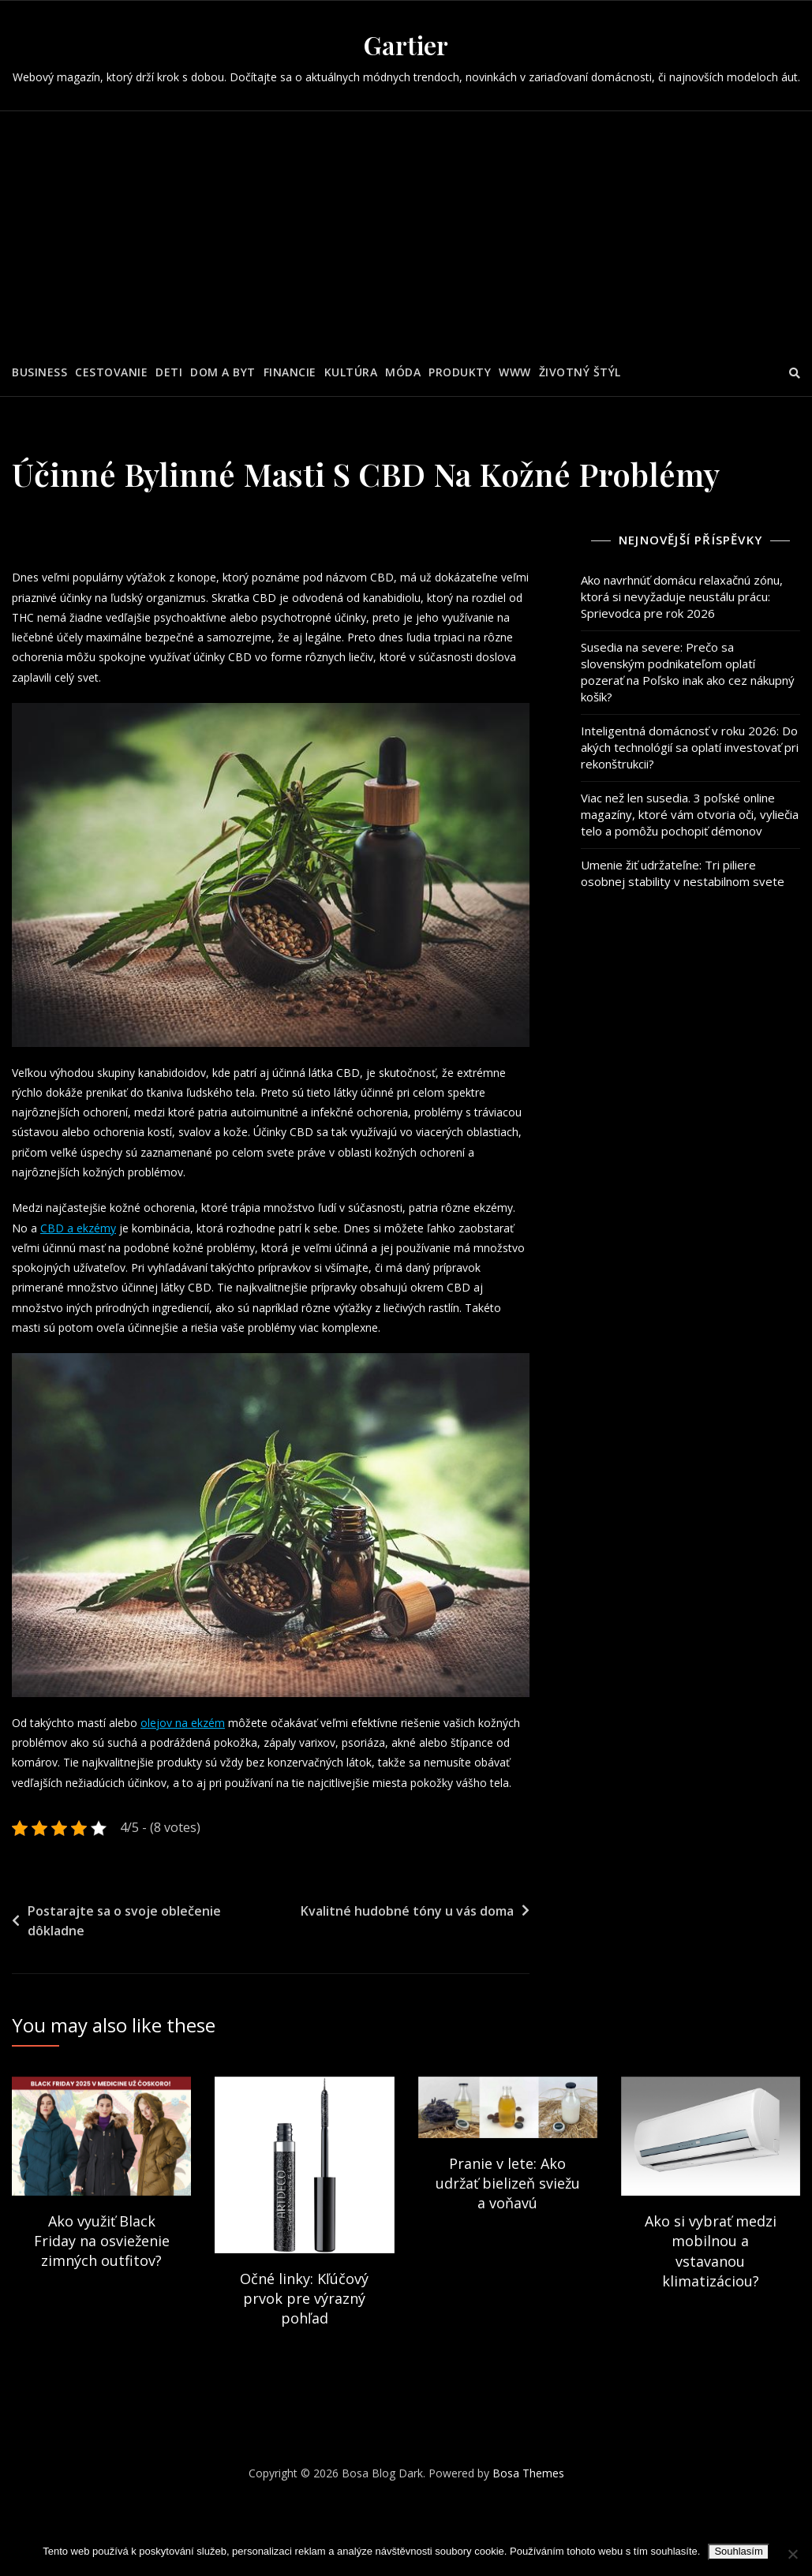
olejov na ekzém (192, 1750)
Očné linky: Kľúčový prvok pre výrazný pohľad (304, 2352)
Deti (168, 372)
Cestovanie (111, 372)
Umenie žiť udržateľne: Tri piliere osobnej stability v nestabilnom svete (682, 873)
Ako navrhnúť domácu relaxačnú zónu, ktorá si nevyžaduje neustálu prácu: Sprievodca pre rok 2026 (682, 596)
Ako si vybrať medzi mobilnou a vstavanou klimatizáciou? (710, 2304)
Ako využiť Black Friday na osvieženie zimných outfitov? (102, 2294)
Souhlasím (738, 2551)
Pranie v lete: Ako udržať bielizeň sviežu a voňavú (508, 2237)
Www (515, 372)
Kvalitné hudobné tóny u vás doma (407, 1964)
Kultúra (351, 372)
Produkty (459, 372)
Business (39, 372)
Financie (290, 372)
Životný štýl (580, 372)
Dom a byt (223, 372)
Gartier (406, 45)
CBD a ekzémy (127, 1247)
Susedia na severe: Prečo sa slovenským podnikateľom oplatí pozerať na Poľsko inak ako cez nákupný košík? (688, 672)
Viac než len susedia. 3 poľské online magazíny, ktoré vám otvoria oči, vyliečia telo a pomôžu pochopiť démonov (690, 814)
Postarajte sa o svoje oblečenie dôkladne (124, 1975)
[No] (792, 2554)
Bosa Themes (528, 2526)
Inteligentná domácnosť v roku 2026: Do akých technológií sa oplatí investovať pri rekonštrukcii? (690, 747)
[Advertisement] (408, 229)
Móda (403, 372)
